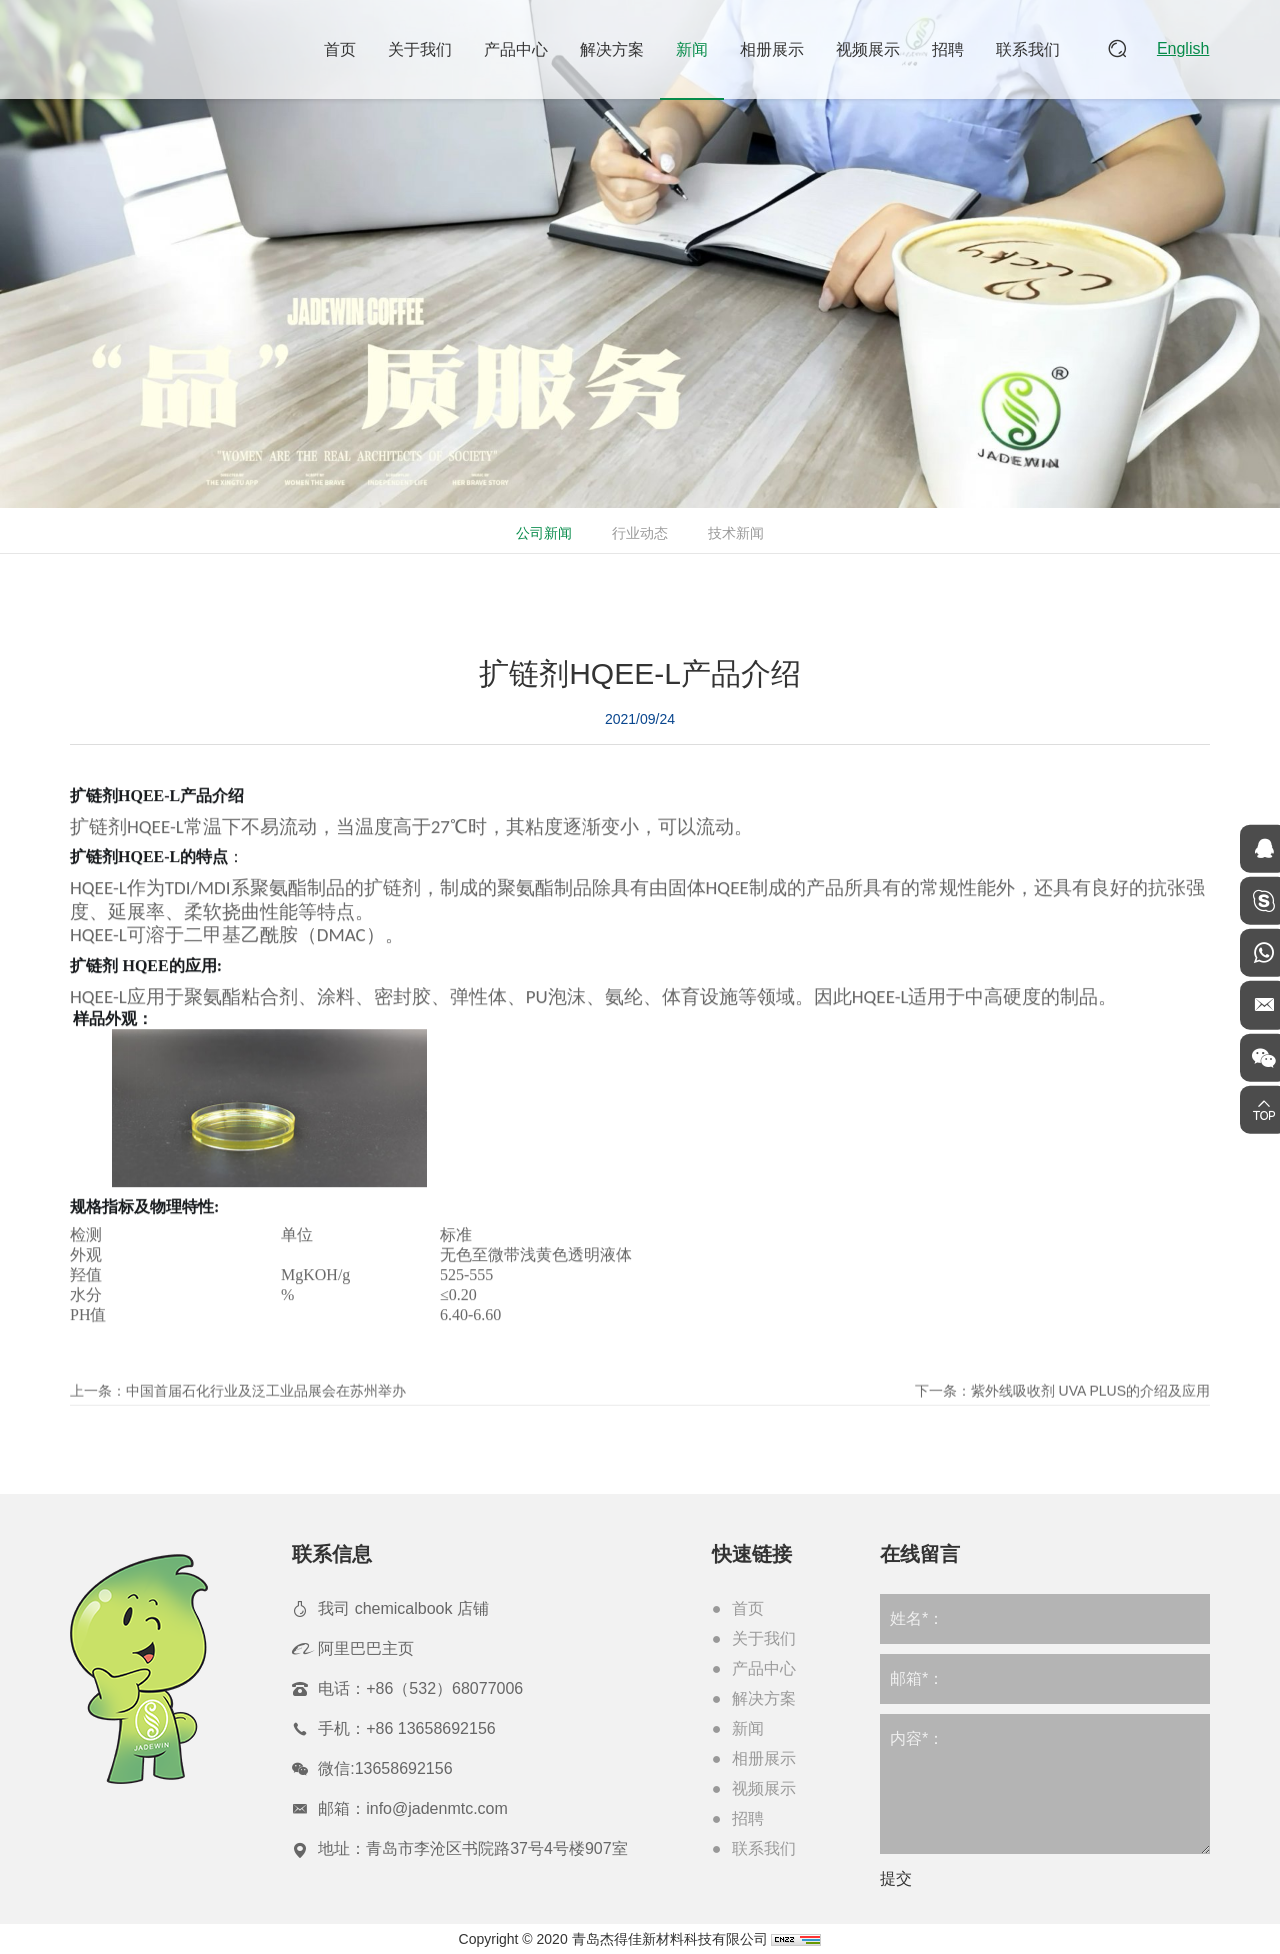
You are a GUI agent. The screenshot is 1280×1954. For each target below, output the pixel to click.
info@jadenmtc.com (437, 1808)
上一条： (238, 1420)
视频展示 (870, 49)
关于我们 (422, 49)
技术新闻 (734, 533)
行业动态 (638, 533)
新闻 (694, 49)
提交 (896, 1878)
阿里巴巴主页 (366, 1648)
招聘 (950, 49)
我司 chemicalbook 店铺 (403, 1608)
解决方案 (614, 49)
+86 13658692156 (430, 1728)
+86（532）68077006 (444, 1688)
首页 (342, 49)
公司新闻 (542, 533)
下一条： (1062, 1420)
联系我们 (1030, 49)
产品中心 (518, 49)
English (1184, 49)
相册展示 (774, 49)
